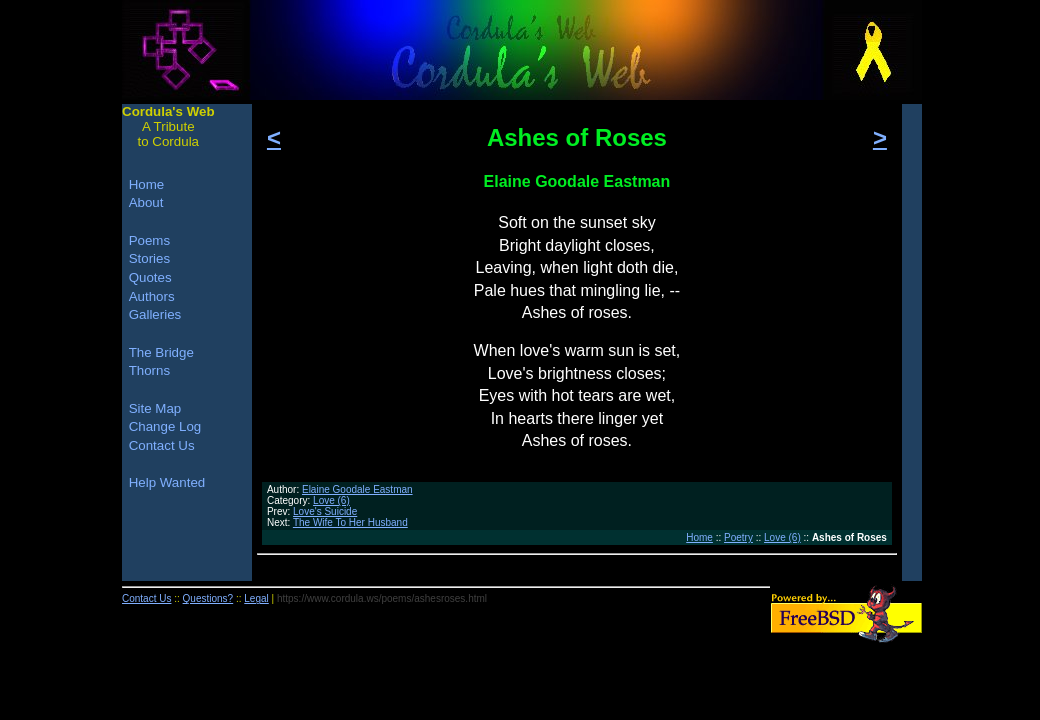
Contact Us (162, 445)
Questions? (208, 598)
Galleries (155, 314)
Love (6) (331, 500)
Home (699, 537)
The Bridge (161, 352)
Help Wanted (167, 482)
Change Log (165, 426)
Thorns (149, 370)
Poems (149, 240)
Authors (152, 296)
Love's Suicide (325, 511)
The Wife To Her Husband (350, 522)
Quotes (150, 277)
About (146, 202)
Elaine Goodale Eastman (357, 489)
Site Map (155, 408)
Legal (256, 598)
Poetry (738, 537)
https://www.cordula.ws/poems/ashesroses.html (382, 598)
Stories (149, 258)
